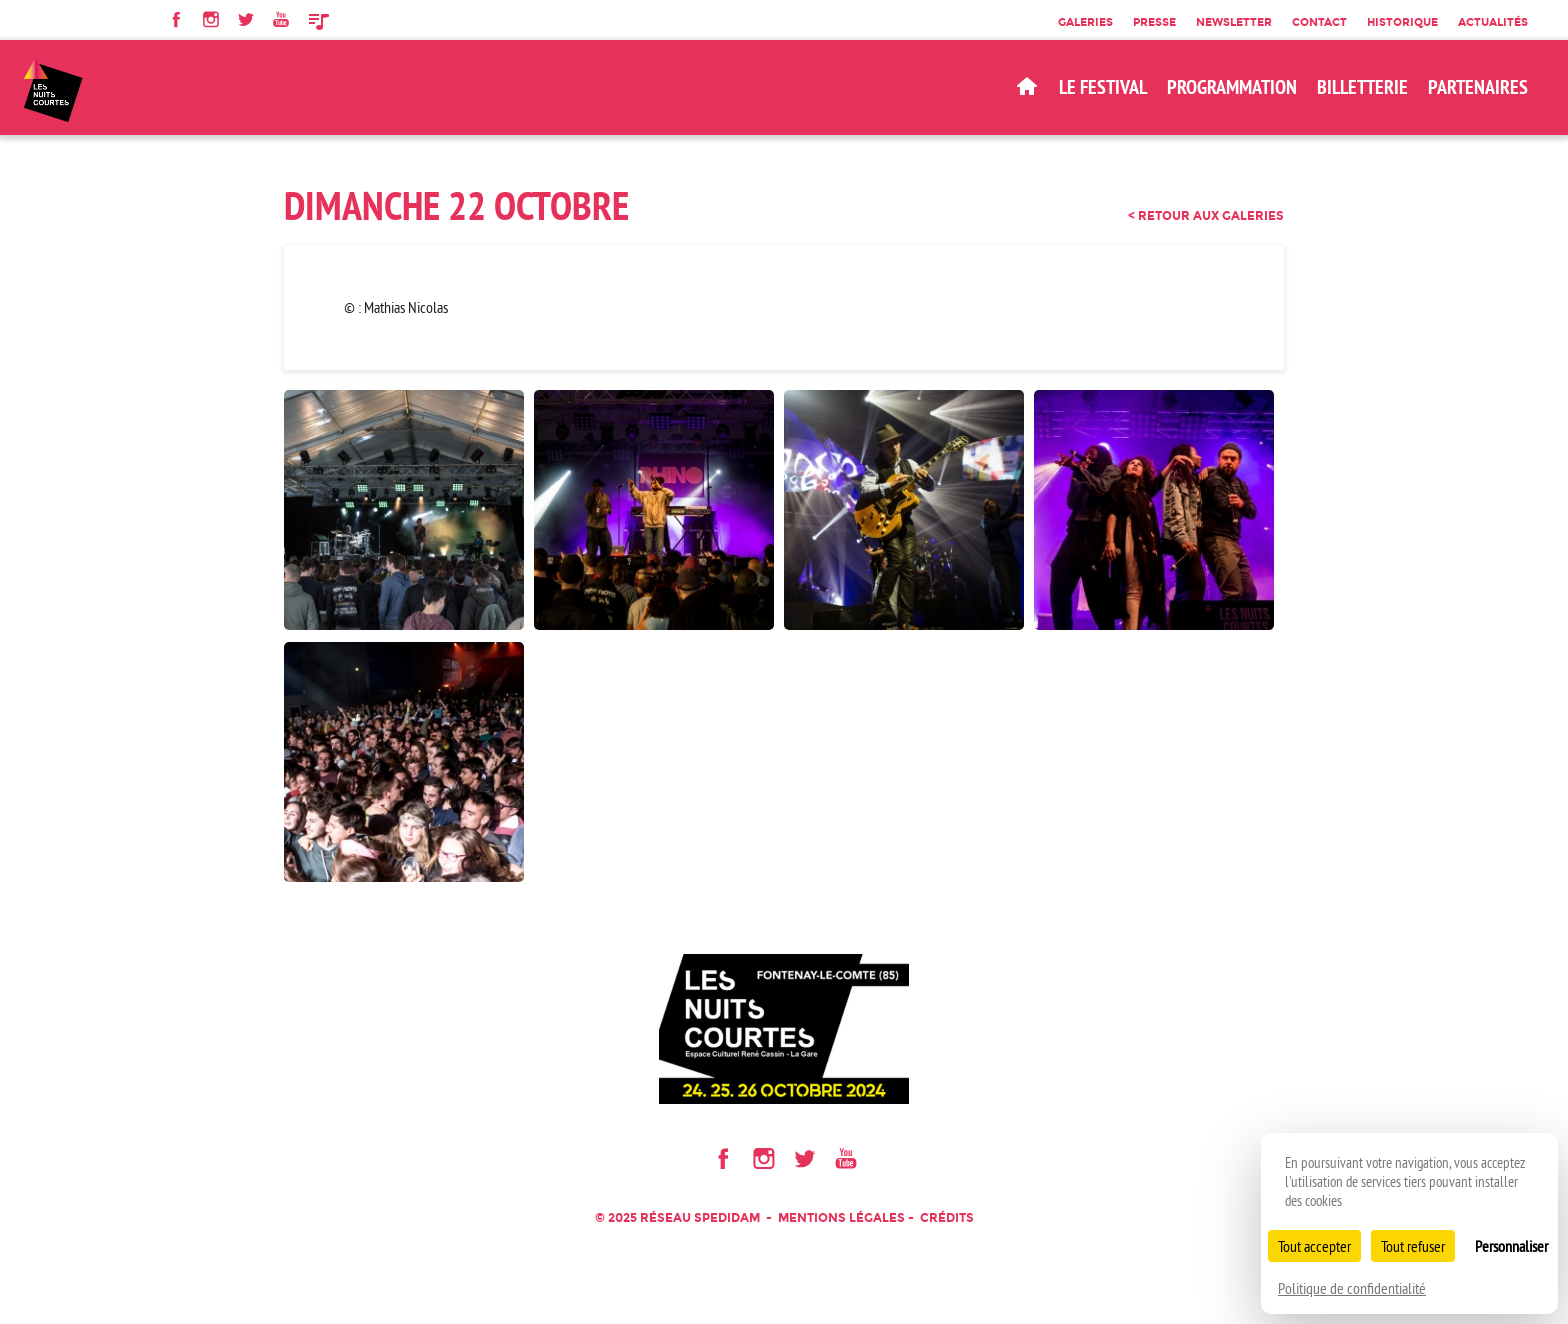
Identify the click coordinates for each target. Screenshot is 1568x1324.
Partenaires (1478, 87)
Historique (1402, 22)
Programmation (1232, 87)
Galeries (1085, 22)
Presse (1154, 22)
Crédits (947, 1217)
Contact (1319, 22)
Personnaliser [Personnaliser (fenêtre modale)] (1511, 1246)
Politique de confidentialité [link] (1352, 1288)
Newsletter (1234, 22)
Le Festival (1103, 87)
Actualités (1493, 22)
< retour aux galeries (1206, 216)
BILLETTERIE (1362, 87)
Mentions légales (841, 1217)
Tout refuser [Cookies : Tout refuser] (1413, 1246)
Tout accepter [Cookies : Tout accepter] (1314, 1246)
